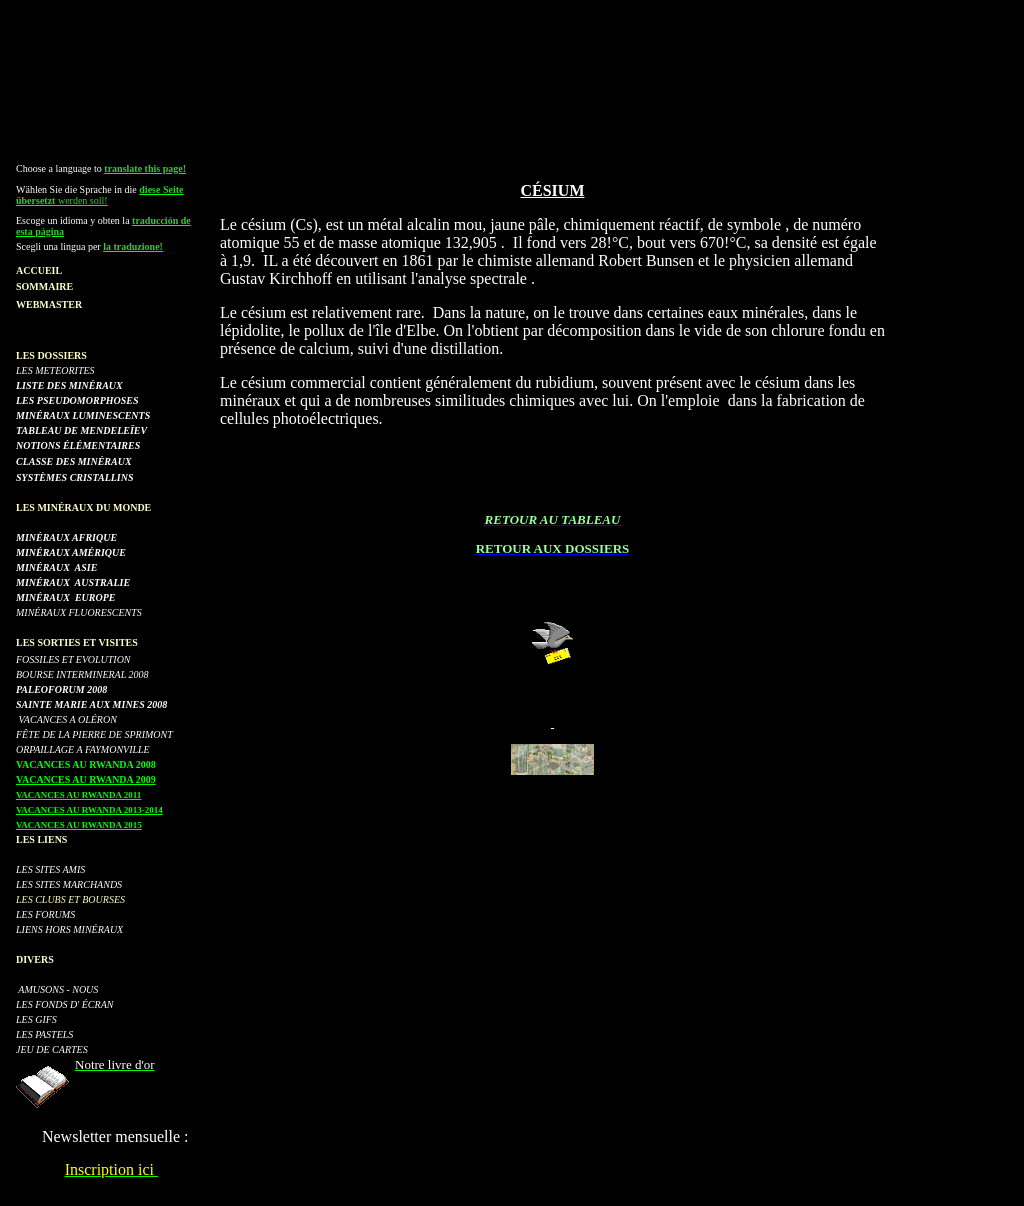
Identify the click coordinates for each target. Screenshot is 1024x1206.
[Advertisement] (512, 53)
